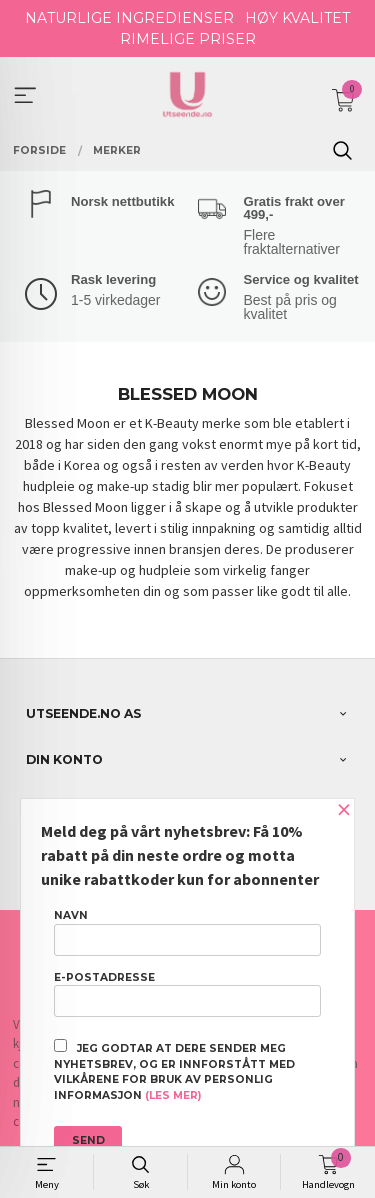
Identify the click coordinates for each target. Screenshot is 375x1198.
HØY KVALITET (297, 18)
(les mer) (173, 1095)
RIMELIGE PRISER (188, 39)
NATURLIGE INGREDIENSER (129, 18)
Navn (187, 932)
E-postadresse (187, 994)
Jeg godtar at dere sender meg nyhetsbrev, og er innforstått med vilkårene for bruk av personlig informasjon (174, 1070)
